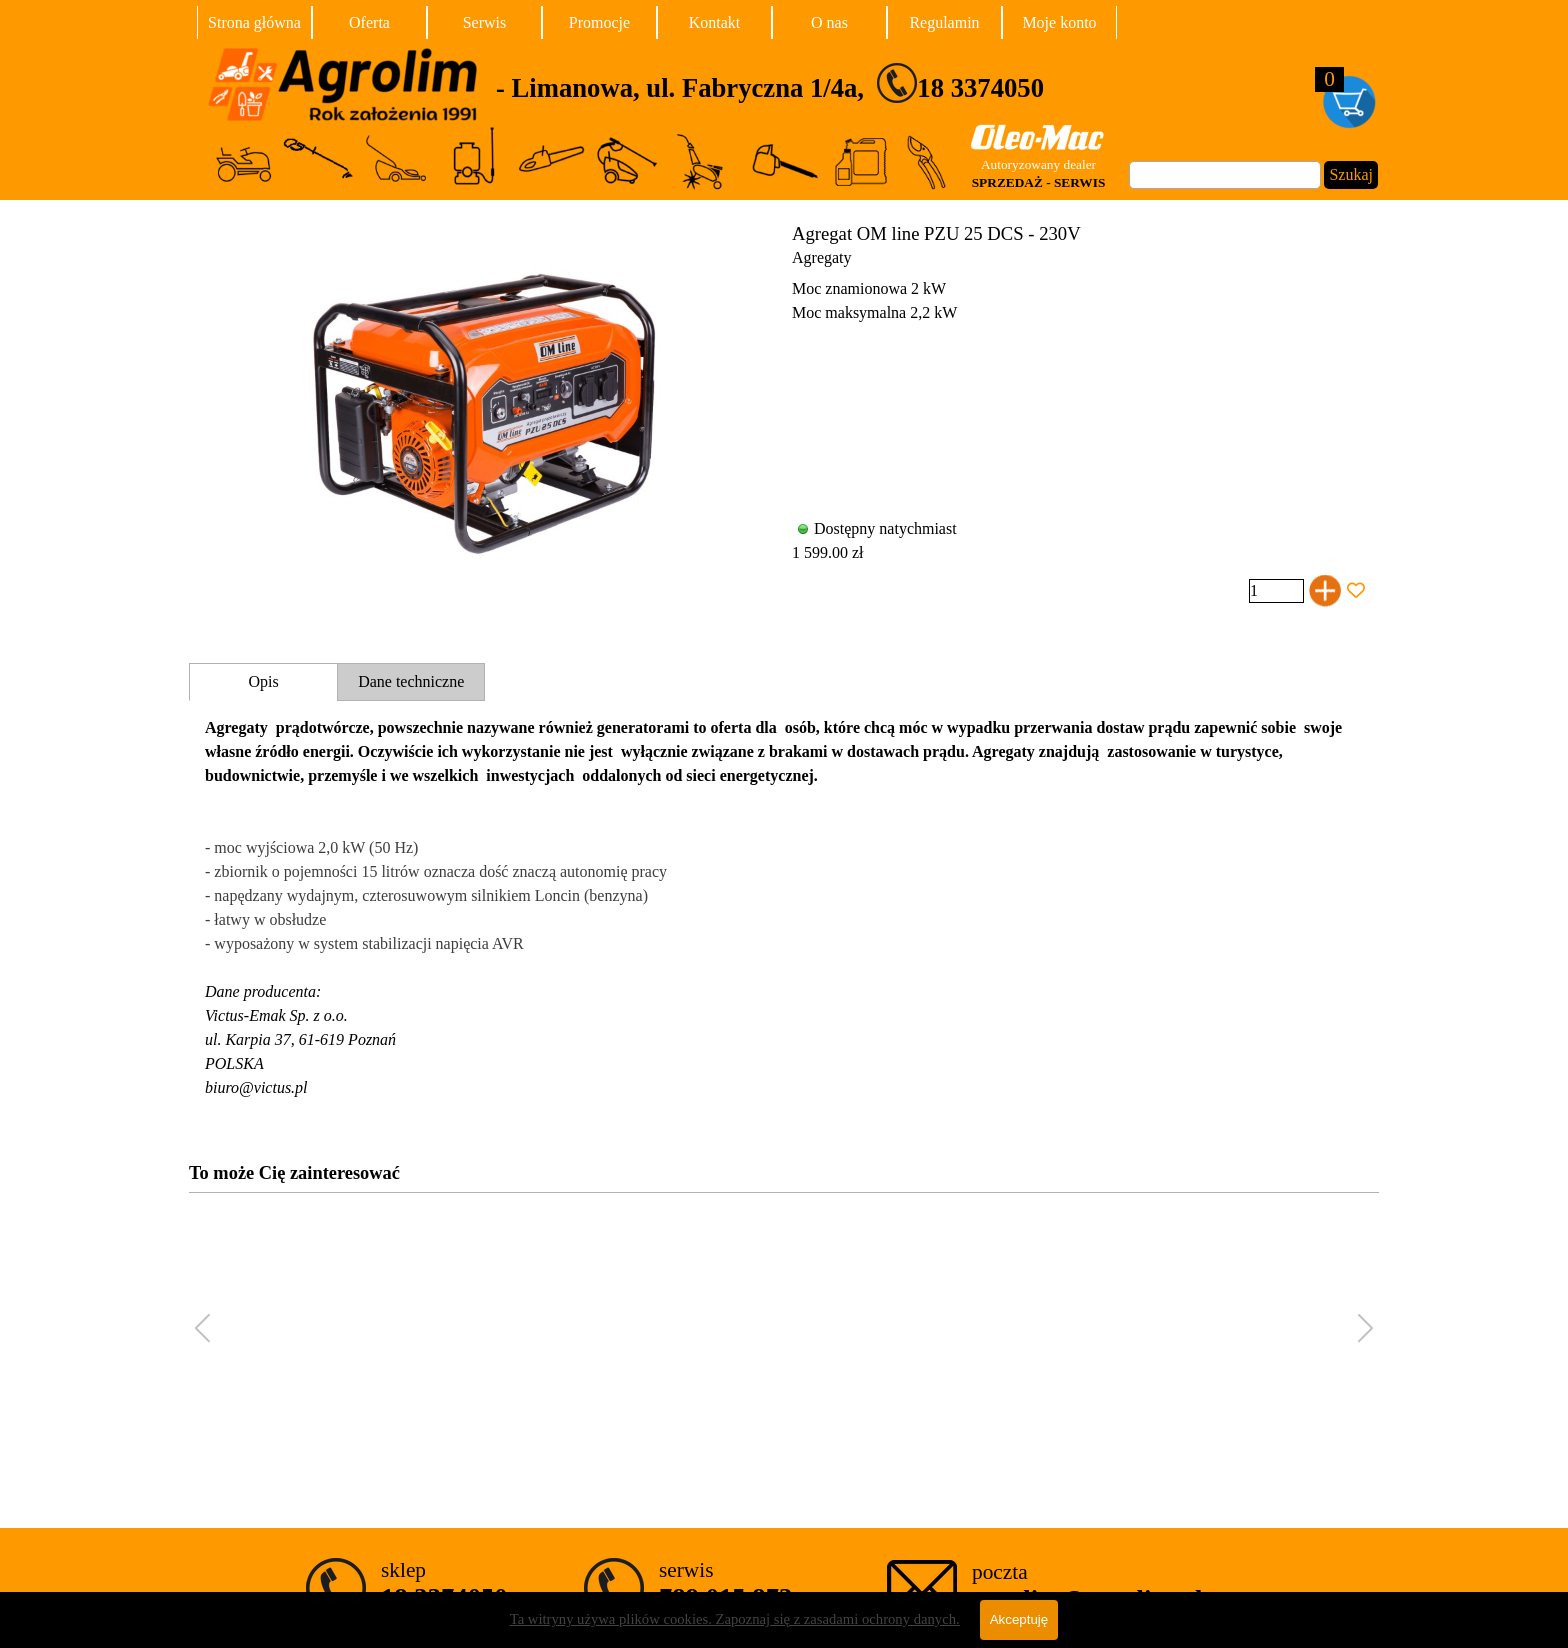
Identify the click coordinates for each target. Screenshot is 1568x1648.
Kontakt (715, 22)
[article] (784, 415)
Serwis (485, 22)
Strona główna (254, 22)
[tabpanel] (845, 83)
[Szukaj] (1225, 175)
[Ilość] (1276, 591)
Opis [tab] (263, 681)
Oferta (369, 22)
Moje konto (1059, 22)
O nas (829, 22)
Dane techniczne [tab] (411, 681)
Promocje (599, 22)
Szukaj (1351, 174)
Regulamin (944, 22)
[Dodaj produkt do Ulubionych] (1356, 591)
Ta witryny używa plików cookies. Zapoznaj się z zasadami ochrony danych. (735, 1630)
